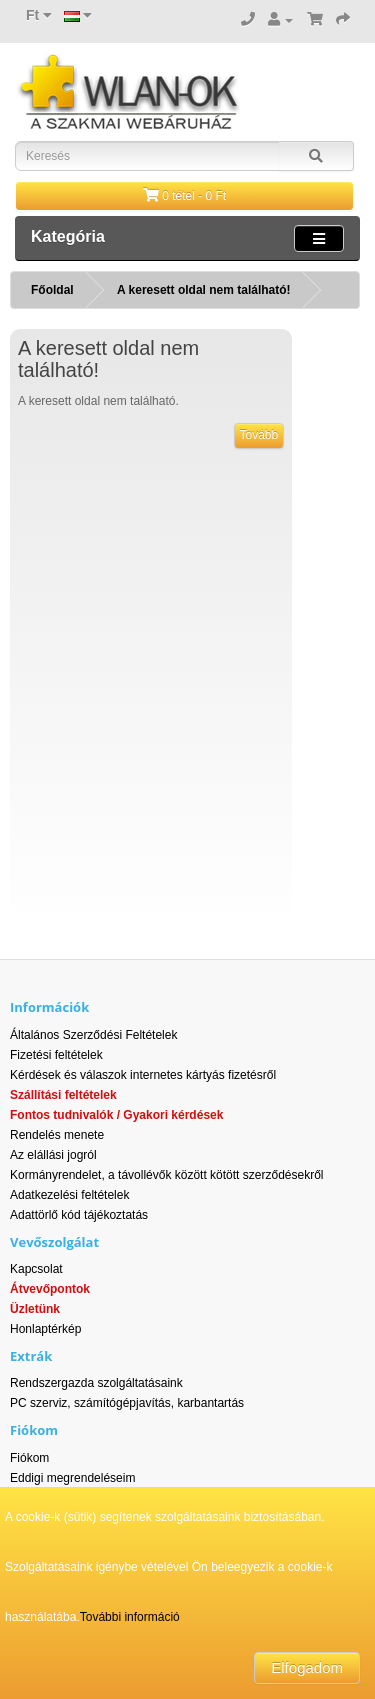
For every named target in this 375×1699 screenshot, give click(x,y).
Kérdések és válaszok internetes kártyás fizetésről (143, 1075)
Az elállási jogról (53, 1155)
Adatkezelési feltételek (69, 1195)
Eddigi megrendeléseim (72, 1478)
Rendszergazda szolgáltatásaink (96, 1383)
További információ (130, 1617)
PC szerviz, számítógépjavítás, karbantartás (127, 1403)
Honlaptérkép (45, 1329)
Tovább (259, 435)
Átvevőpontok (50, 1289)
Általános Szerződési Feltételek (93, 1035)
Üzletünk (35, 1309)
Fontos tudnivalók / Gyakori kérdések (116, 1115)
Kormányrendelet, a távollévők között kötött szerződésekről (167, 1175)
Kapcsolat (36, 1269)
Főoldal (52, 290)
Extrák (31, 1356)
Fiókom (29, 1458)
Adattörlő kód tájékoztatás (79, 1215)
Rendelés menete (57, 1135)
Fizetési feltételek (56, 1055)
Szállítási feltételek (63, 1095)
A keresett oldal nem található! (204, 290)
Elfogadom (307, 1667)
